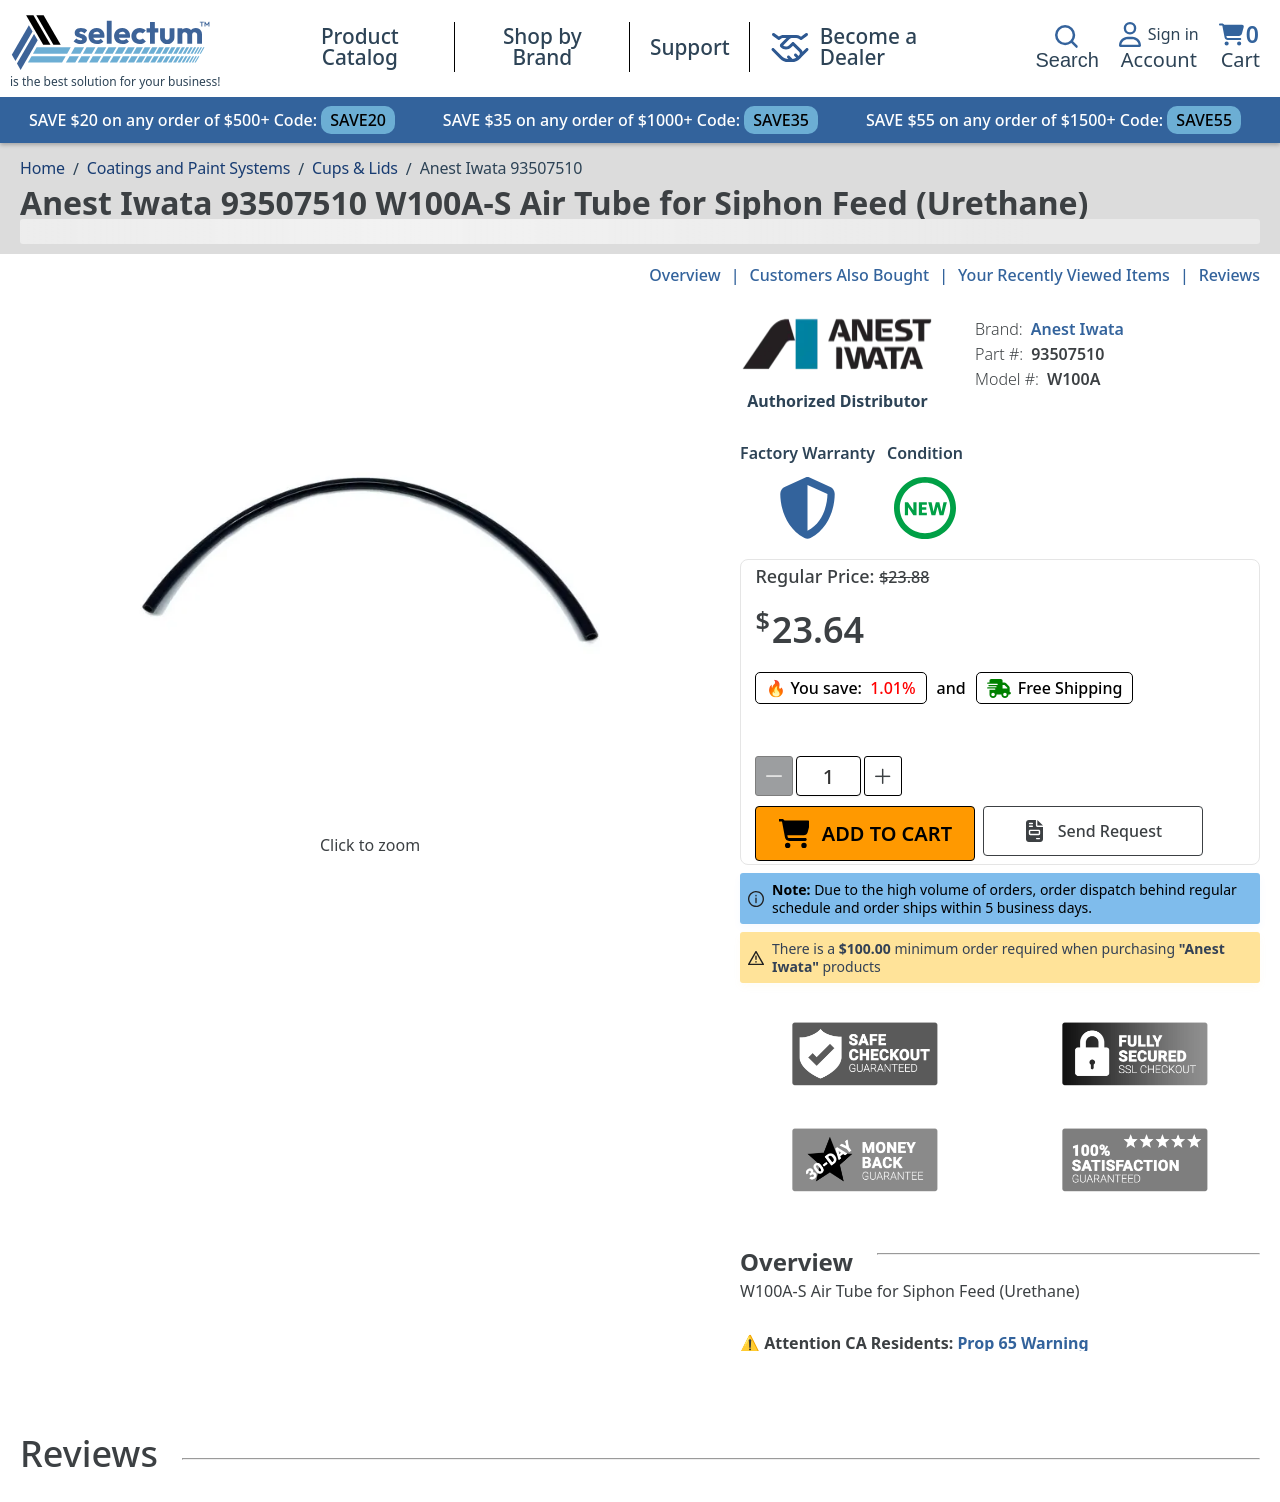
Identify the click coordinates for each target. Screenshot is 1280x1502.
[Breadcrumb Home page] (42, 168)
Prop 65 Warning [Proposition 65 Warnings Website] (1022, 1343)
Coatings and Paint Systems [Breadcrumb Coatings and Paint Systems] (189, 168)
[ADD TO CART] (865, 833)
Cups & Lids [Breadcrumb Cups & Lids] (355, 168)
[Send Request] (1093, 831)
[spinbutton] (828, 776)
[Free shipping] (1055, 688)
